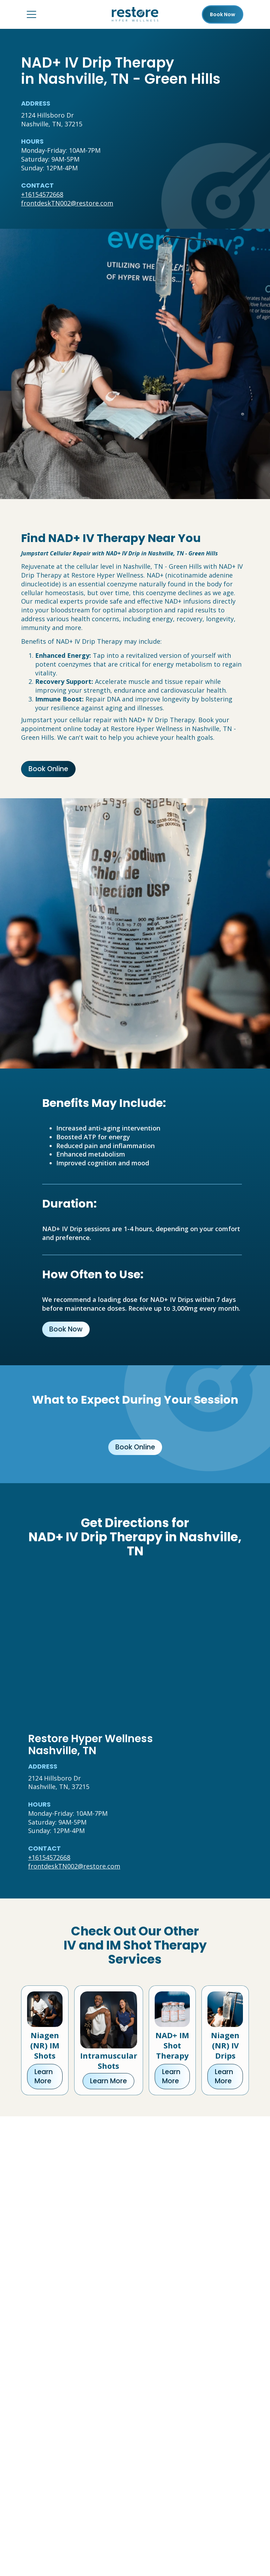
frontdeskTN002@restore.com (67, 203)
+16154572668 (42, 194)
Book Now (66, 1329)
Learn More (43, 2076)
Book (222, 14)
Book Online (48, 769)
